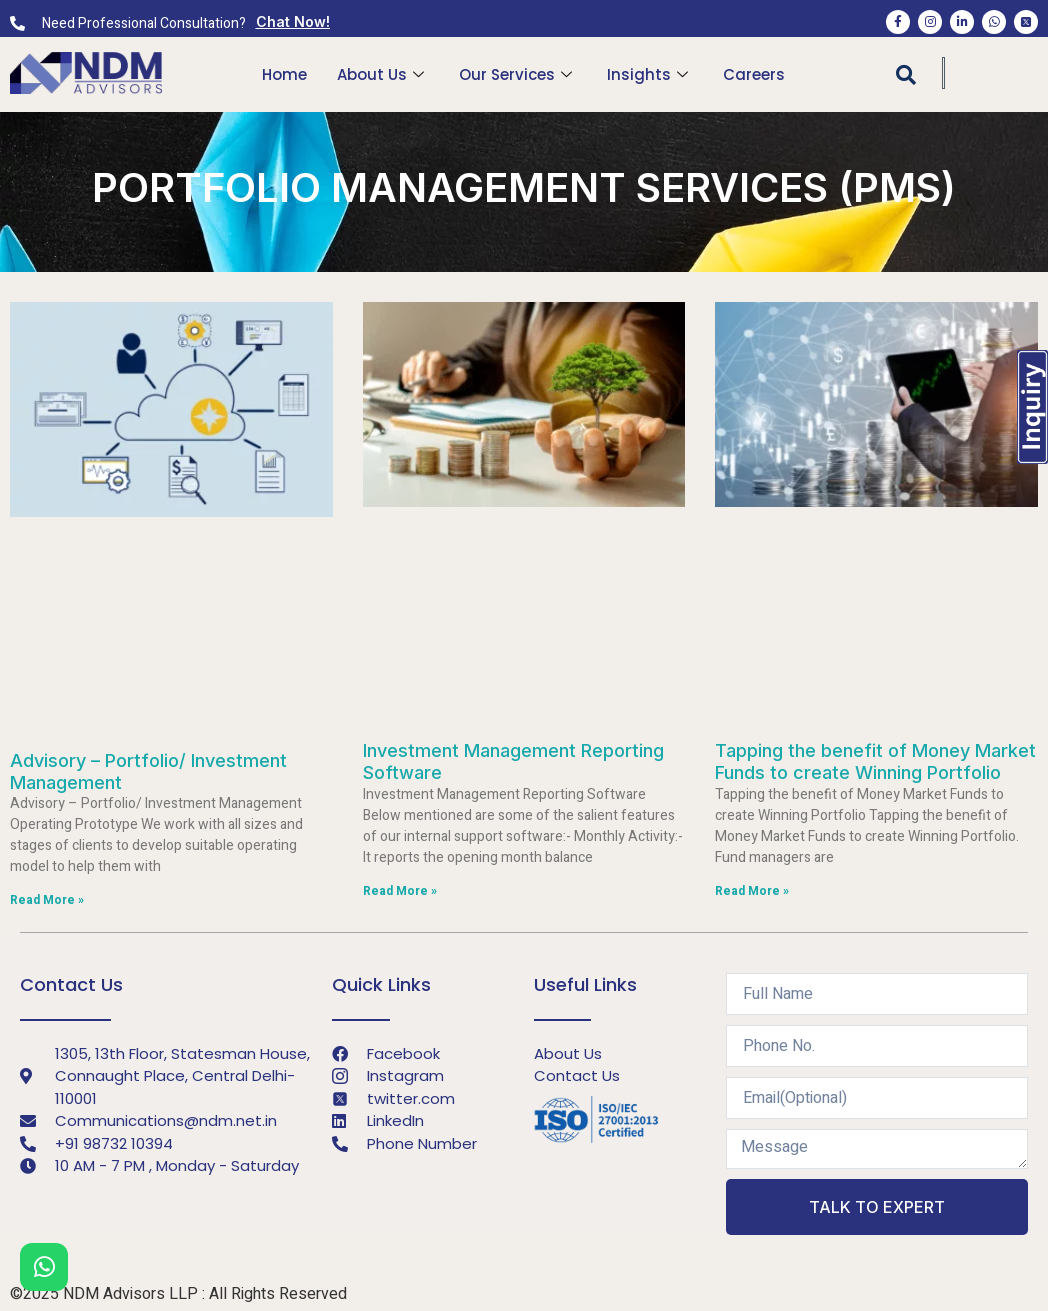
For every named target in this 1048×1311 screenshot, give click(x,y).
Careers (754, 74)
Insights (650, 74)
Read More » (47, 900)
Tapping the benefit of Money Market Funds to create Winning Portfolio (875, 761)
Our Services (518, 74)
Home (284, 74)
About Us (383, 74)
